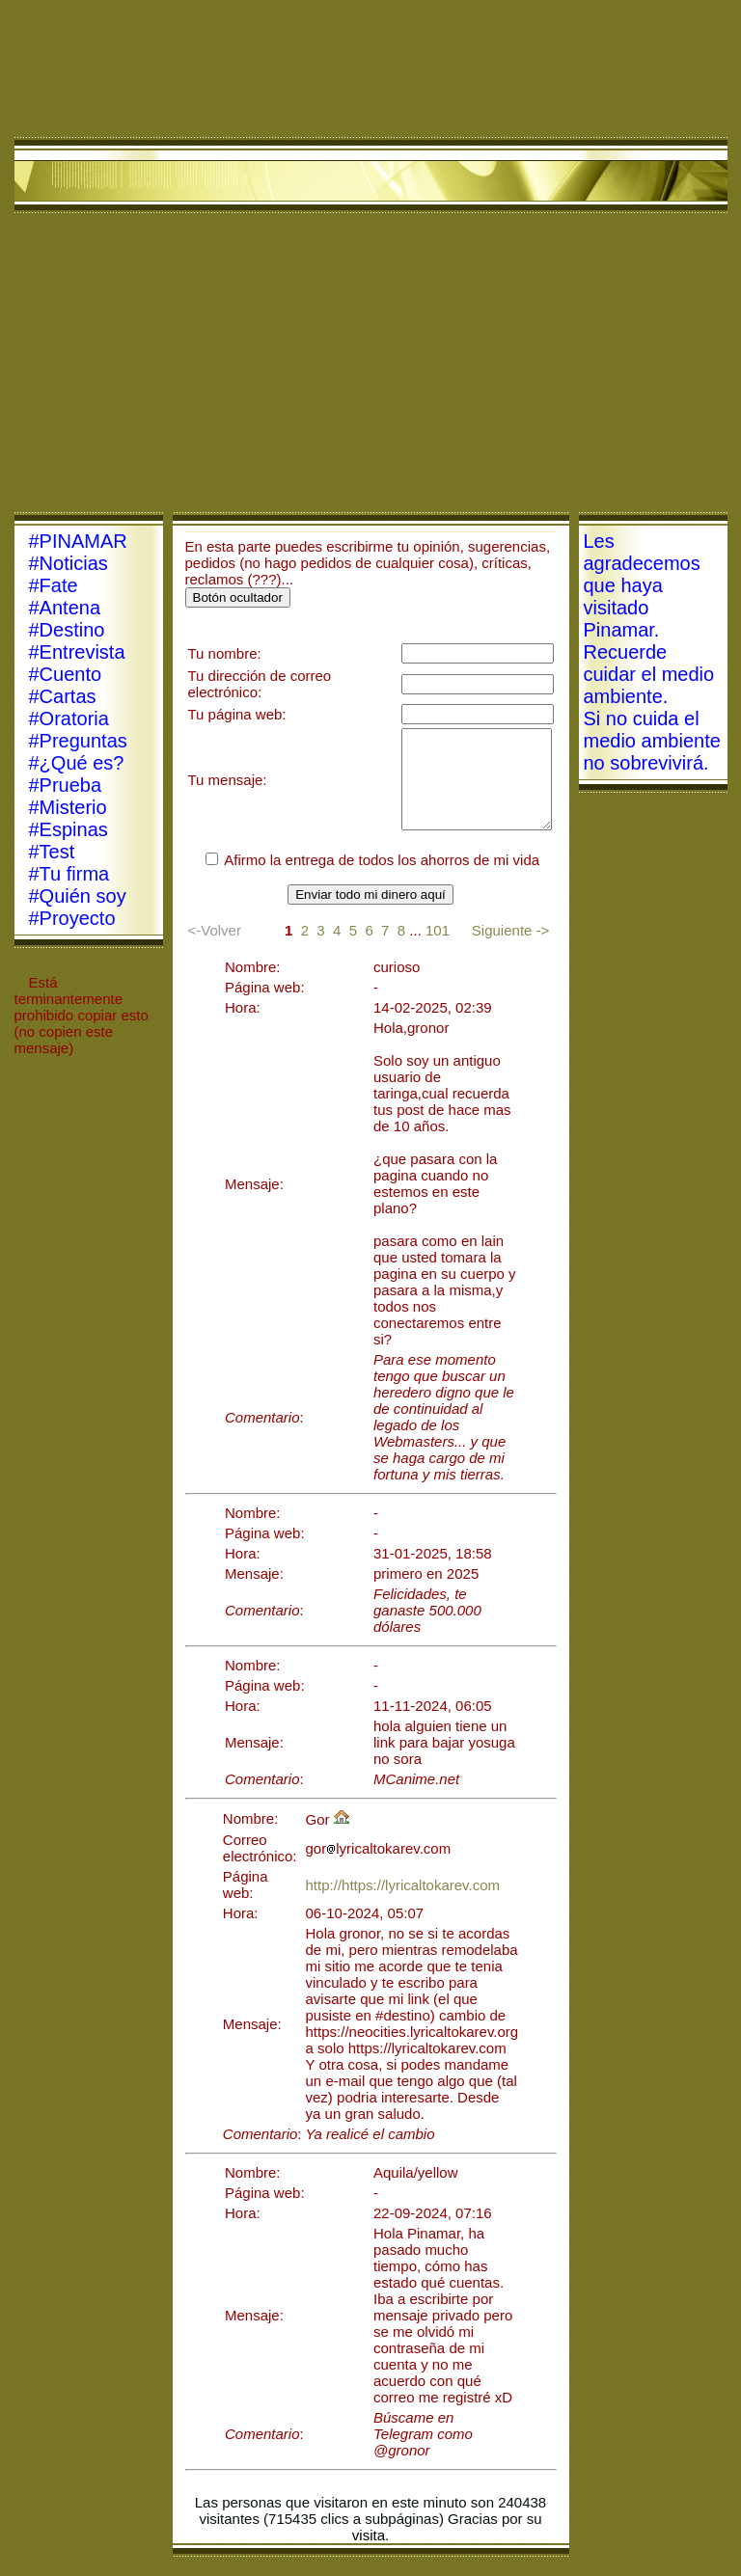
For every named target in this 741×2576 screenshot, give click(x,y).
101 (437, 930)
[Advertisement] (370, 367)
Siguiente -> (510, 930)
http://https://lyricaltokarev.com (403, 1885)
